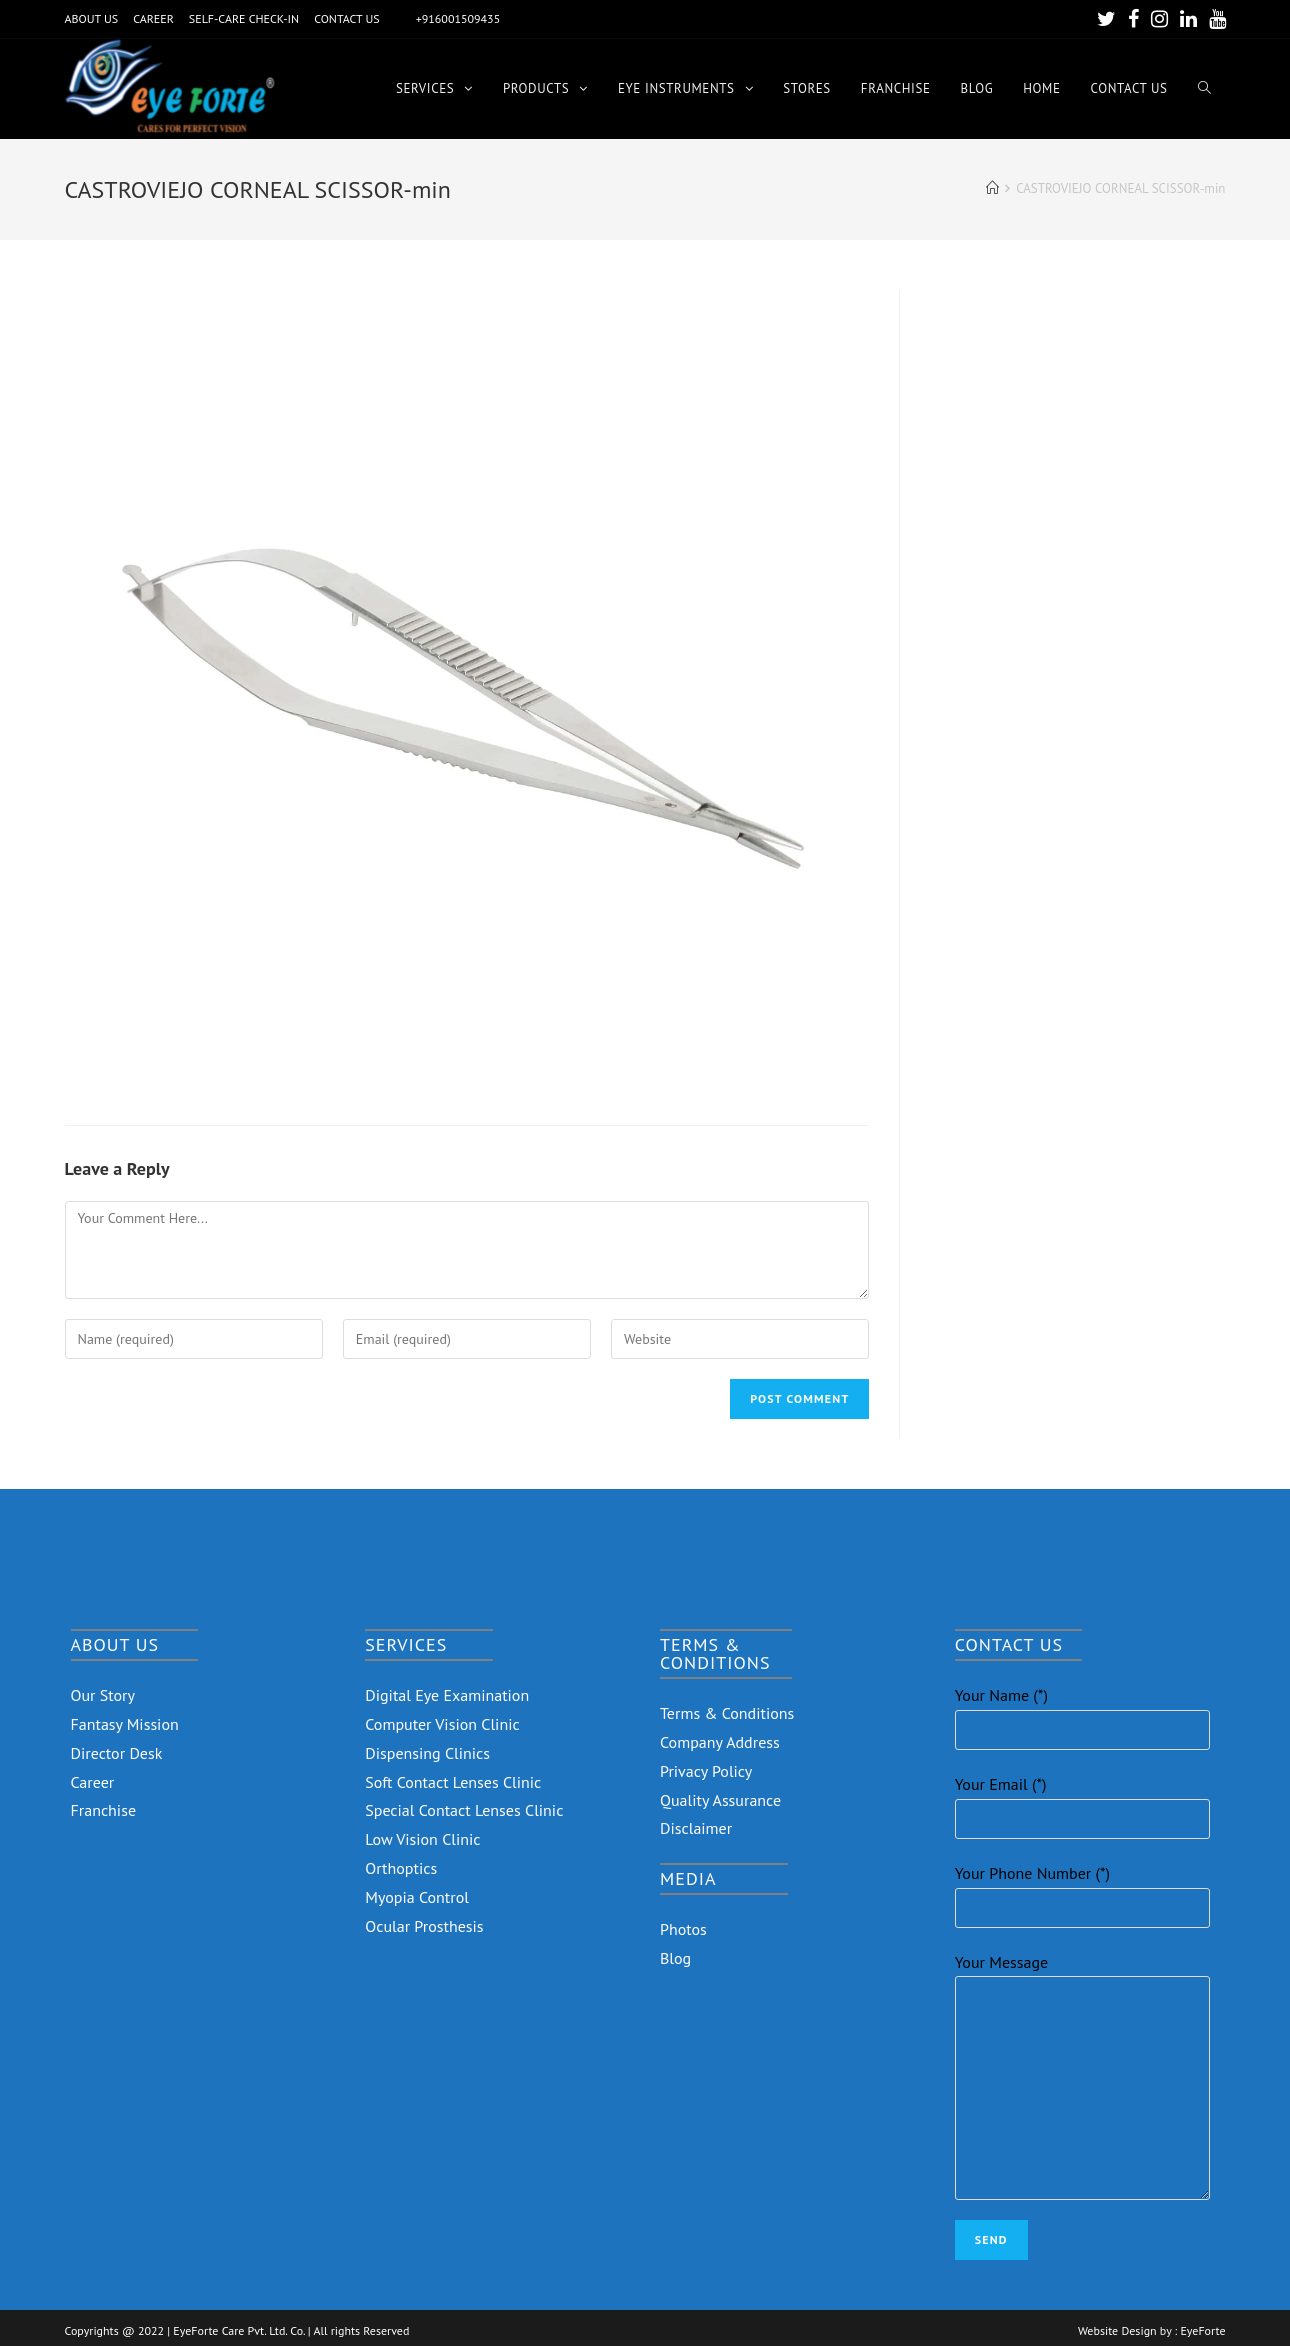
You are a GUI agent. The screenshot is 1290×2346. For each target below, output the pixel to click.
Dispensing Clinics (427, 1753)
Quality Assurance (720, 1800)
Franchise (104, 1810)
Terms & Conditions (727, 1713)
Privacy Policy (706, 1771)
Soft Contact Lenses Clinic (453, 1782)
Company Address (720, 1742)
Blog (675, 1958)
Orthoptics (401, 1868)
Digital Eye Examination (447, 1695)
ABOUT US (92, 18)
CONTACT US (347, 18)
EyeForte (1202, 2331)
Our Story (103, 1695)
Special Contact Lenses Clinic (464, 1810)
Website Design (1117, 2331)
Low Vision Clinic (422, 1839)
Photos (683, 1929)
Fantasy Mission (125, 1724)
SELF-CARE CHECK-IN (244, 18)
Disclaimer (696, 1828)
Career (93, 1782)
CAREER (153, 18)
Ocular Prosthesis (424, 1926)
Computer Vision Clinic (442, 1724)
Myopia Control (417, 1897)
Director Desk (117, 1753)
